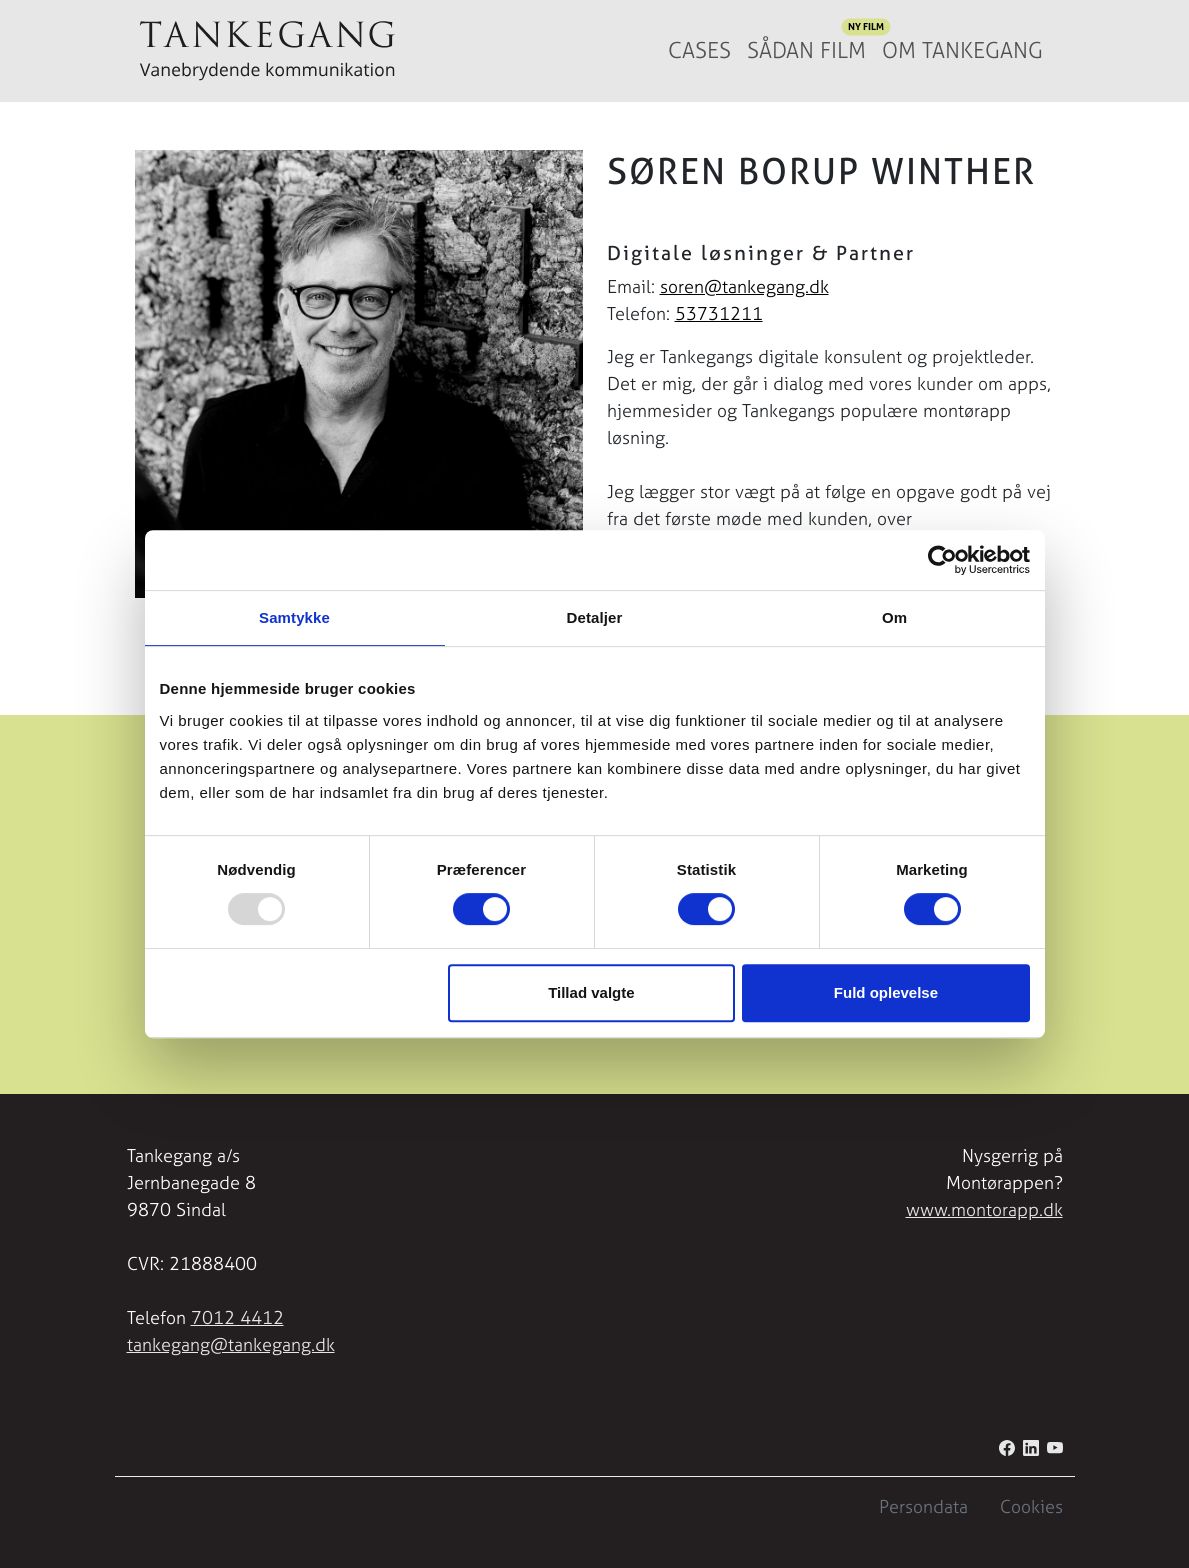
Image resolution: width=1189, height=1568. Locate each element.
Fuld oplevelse (886, 992)
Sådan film (810, 46)
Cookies (1031, 1506)
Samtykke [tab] (294, 617)
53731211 (719, 313)
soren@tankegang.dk (744, 286)
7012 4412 (237, 1317)
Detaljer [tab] (595, 617)
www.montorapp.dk (984, 1209)
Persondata (923, 1506)
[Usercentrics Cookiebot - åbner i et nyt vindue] (942, 560)
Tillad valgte (591, 992)
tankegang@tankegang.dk (231, 1344)
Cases (699, 50)
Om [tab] (894, 617)
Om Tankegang (962, 50)
